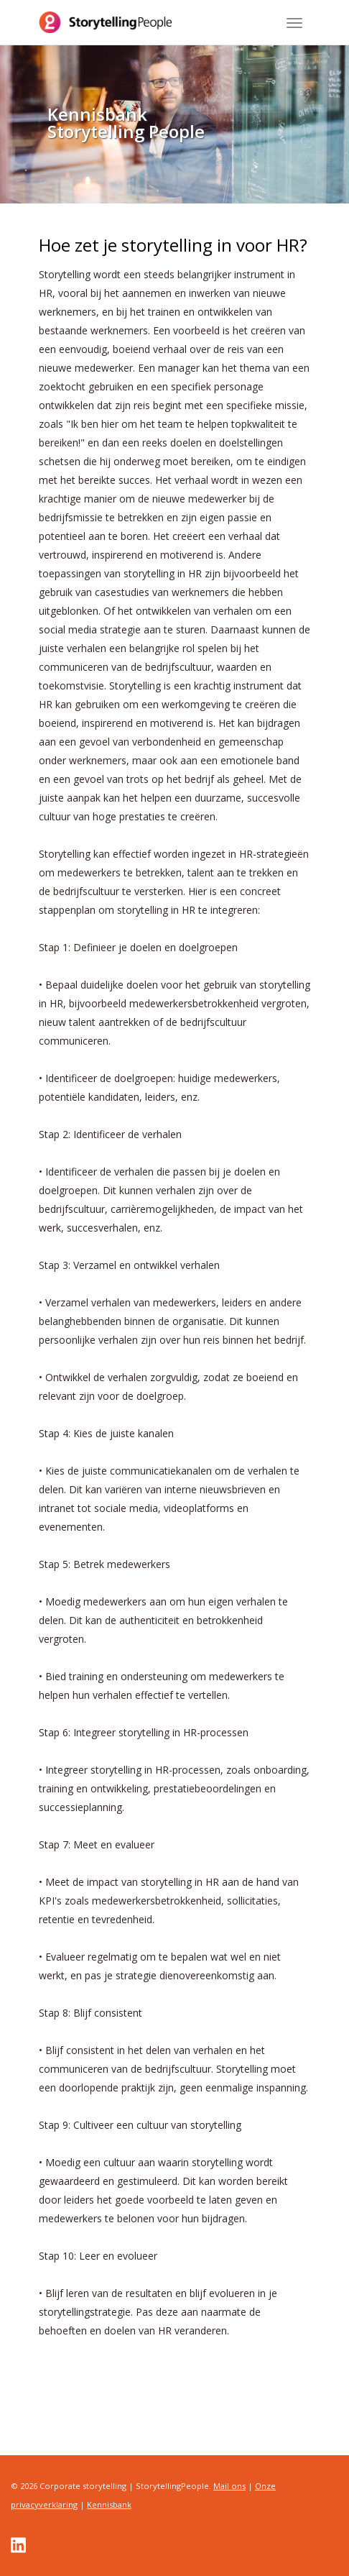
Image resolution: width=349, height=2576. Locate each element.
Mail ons (229, 2485)
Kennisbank (109, 2504)
